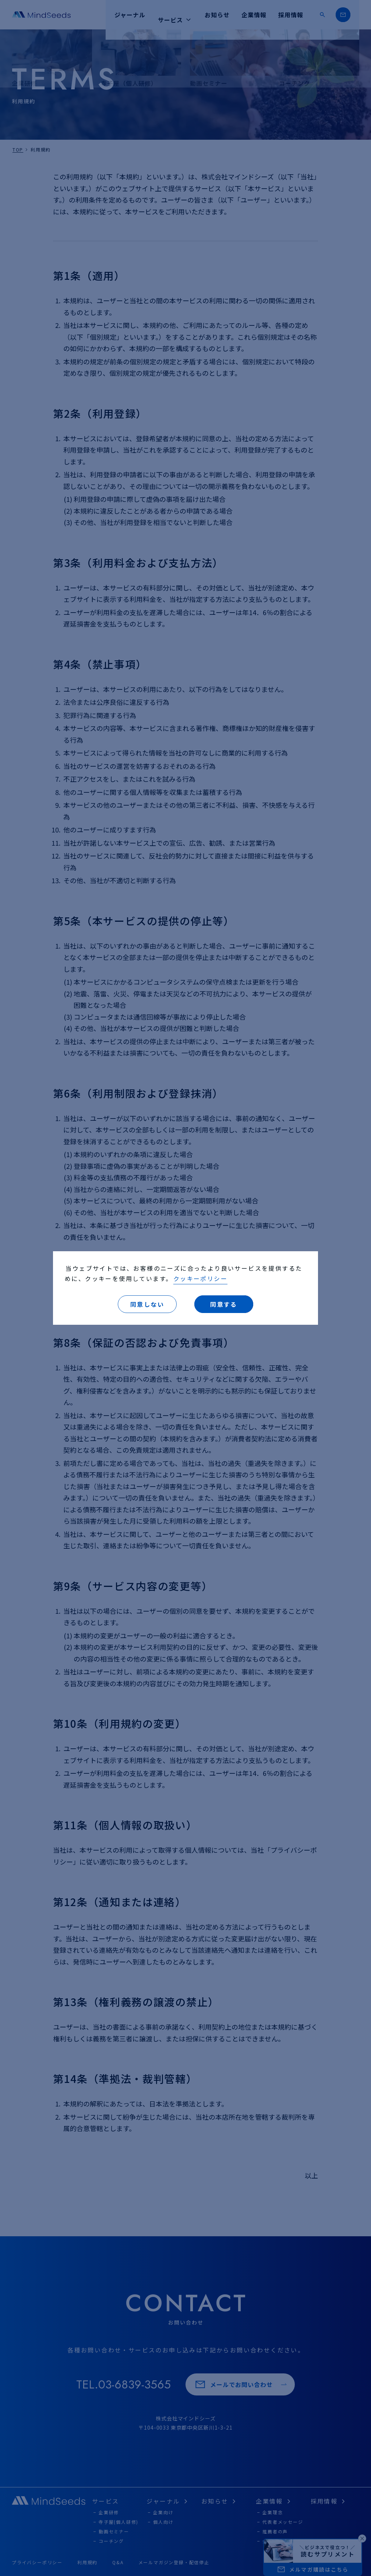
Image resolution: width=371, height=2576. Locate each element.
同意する (223, 1304)
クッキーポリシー (200, 1278)
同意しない (147, 1304)
